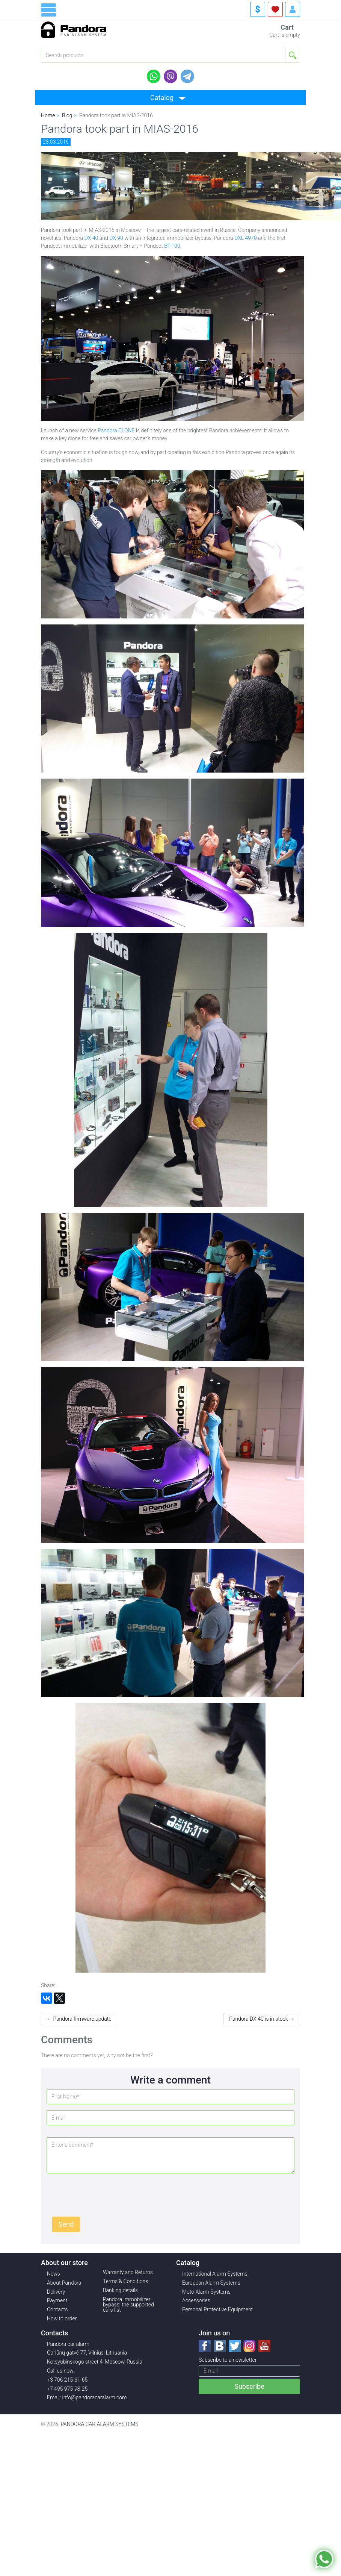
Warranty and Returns (128, 2272)
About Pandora (64, 2283)
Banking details (120, 2290)
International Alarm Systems (214, 2274)
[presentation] (109, 2194)
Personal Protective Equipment (217, 2309)
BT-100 (172, 246)
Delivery (56, 2292)
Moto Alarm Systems (206, 2292)
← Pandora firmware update (79, 2019)
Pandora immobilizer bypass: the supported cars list (128, 2304)
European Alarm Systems (211, 2283)
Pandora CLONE (116, 430)
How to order (62, 2318)
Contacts (57, 2309)
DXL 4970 (245, 238)
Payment (57, 2300)
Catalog (162, 98)
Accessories (196, 2300)
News (53, 2274)
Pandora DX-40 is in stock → (261, 2019)
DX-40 (91, 238)
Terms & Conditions (125, 2281)
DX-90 (116, 238)
